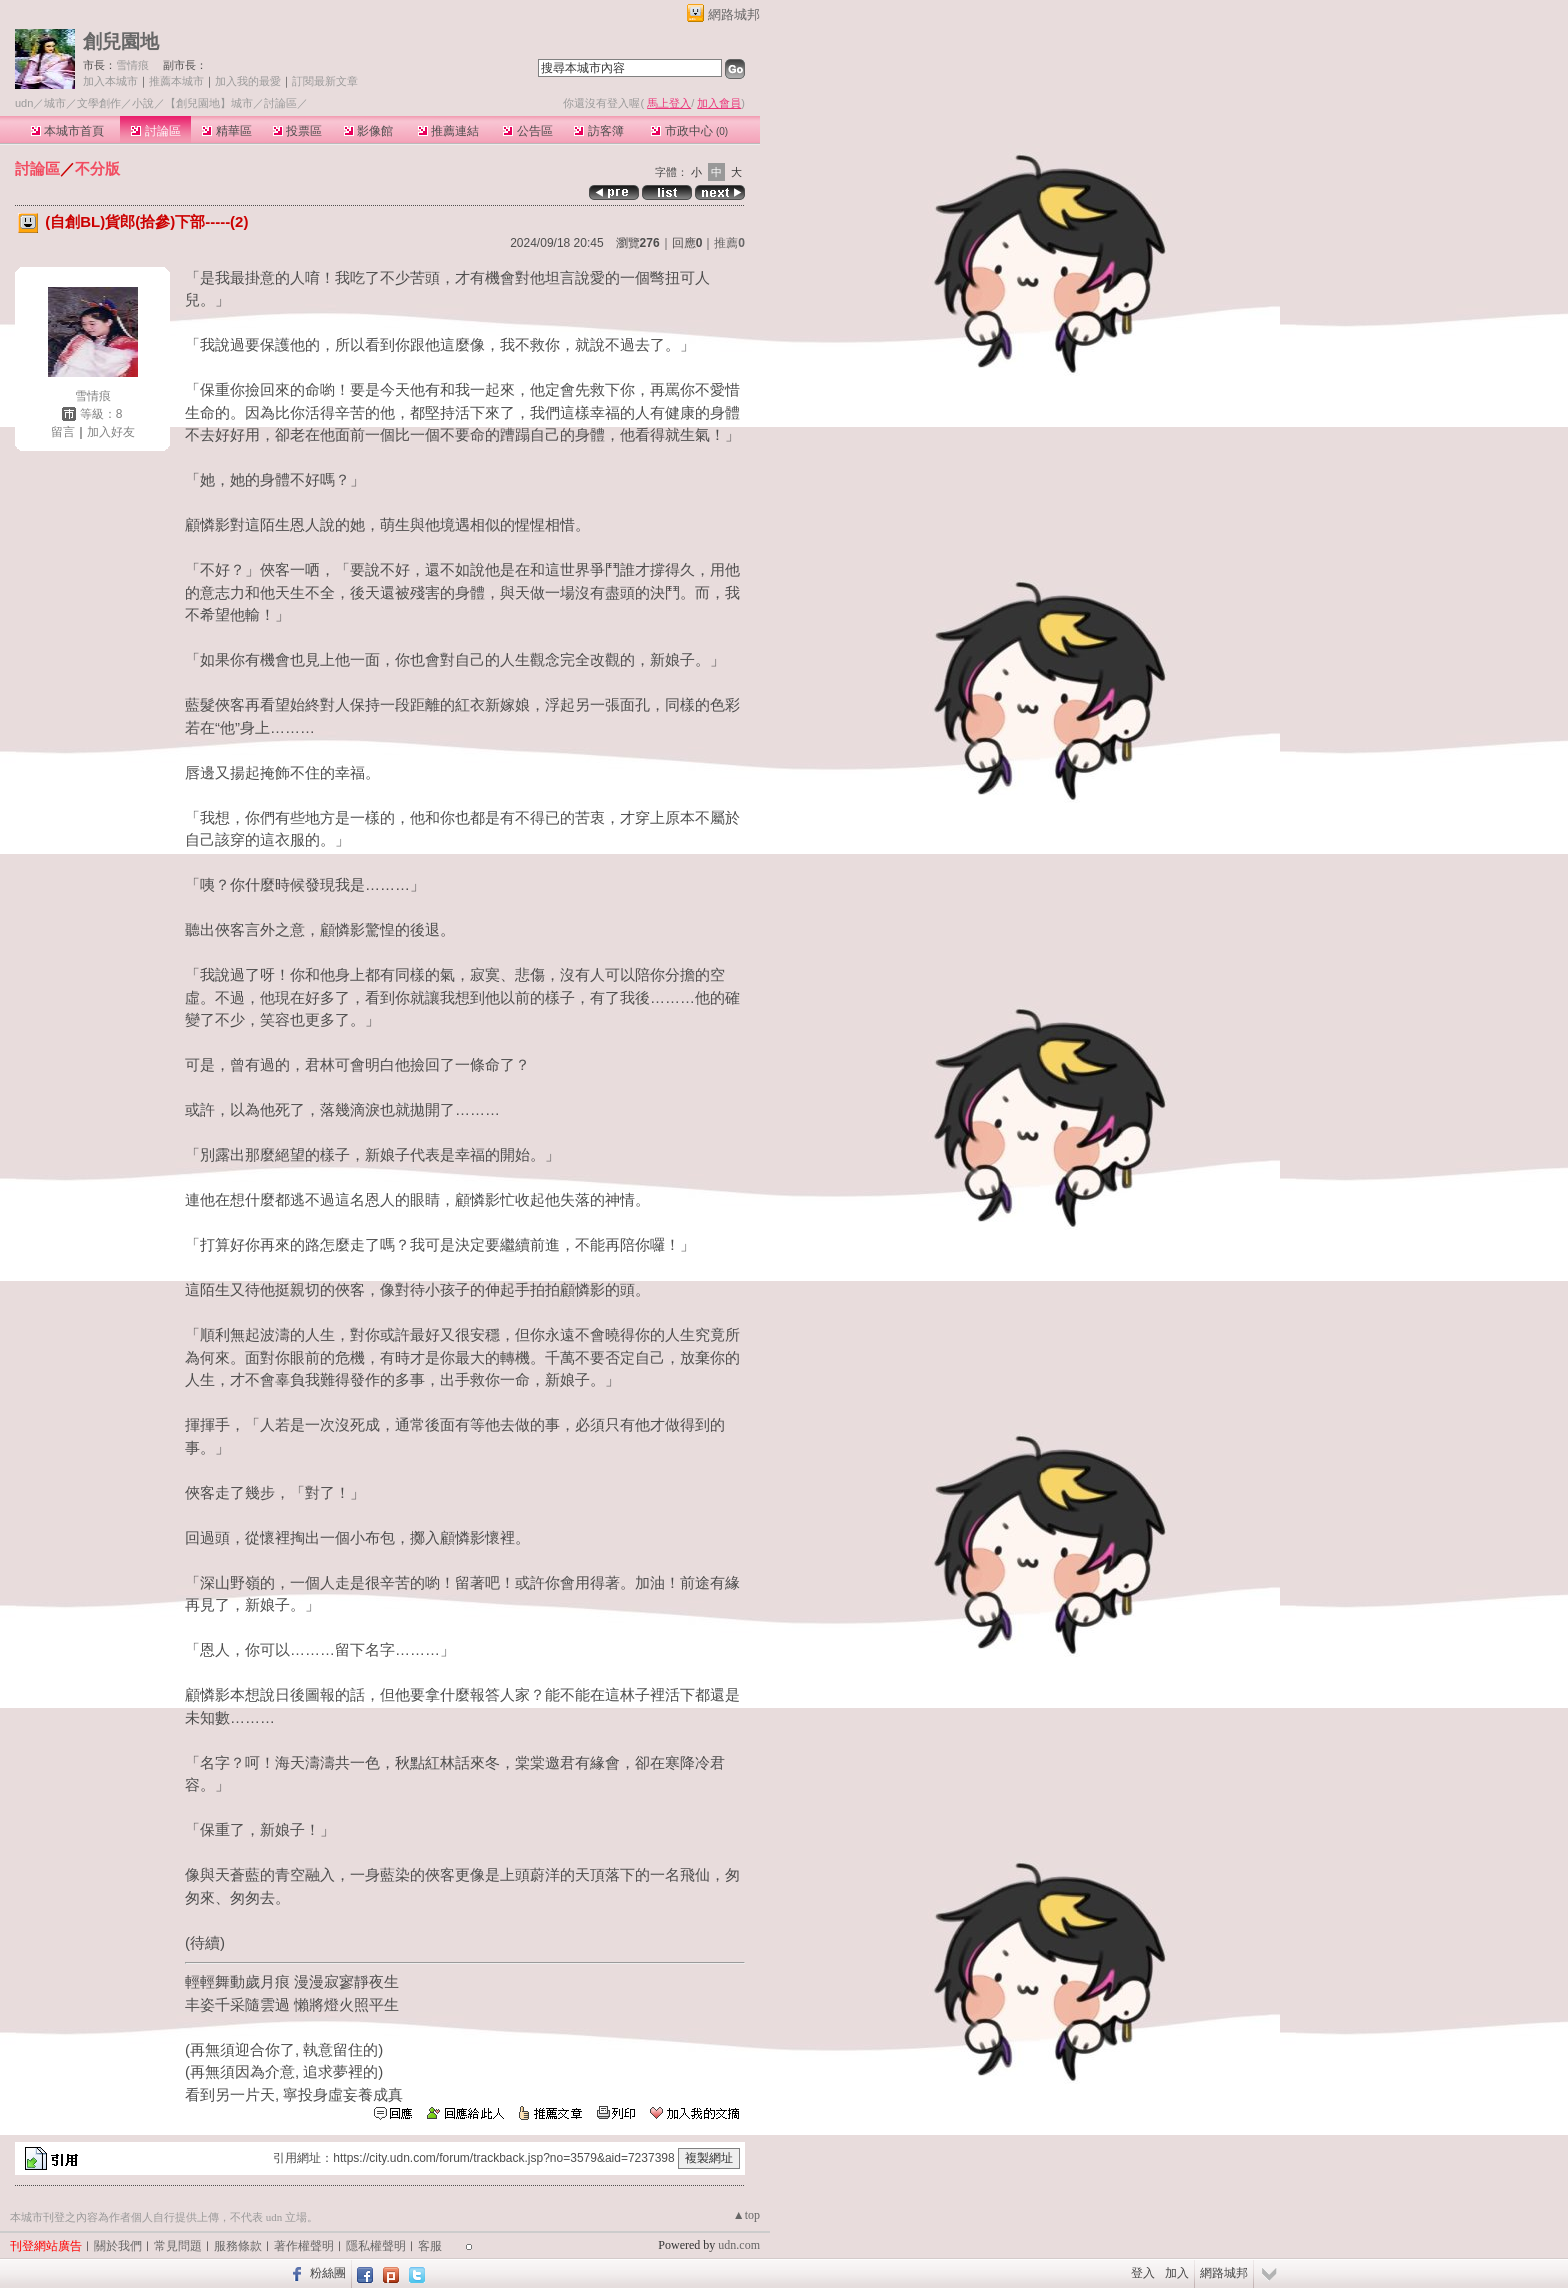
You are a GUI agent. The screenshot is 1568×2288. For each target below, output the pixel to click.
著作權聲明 (304, 2246)
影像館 (368, 131)
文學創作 (99, 103)
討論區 (155, 131)
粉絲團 (328, 2273)
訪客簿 (598, 131)
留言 (63, 432)
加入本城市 (110, 81)
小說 (143, 103)
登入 (1143, 2273)
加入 (1177, 2273)
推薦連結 (448, 131)
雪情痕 (132, 65)
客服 (430, 2246)
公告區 (527, 131)
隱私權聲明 (376, 2246)
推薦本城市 (176, 81)
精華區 (226, 131)
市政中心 (689, 131)
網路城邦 (734, 14)
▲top (746, 2215)
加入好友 (111, 432)
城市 (55, 103)
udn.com (739, 2245)
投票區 (297, 131)
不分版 (97, 168)
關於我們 (118, 2246)
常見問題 (178, 2246)
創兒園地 (121, 41)
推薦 (729, 243)
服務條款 (238, 2246)
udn (24, 103)
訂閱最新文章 (325, 81)
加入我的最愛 (248, 81)
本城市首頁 (67, 131)
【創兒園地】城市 (209, 103)
